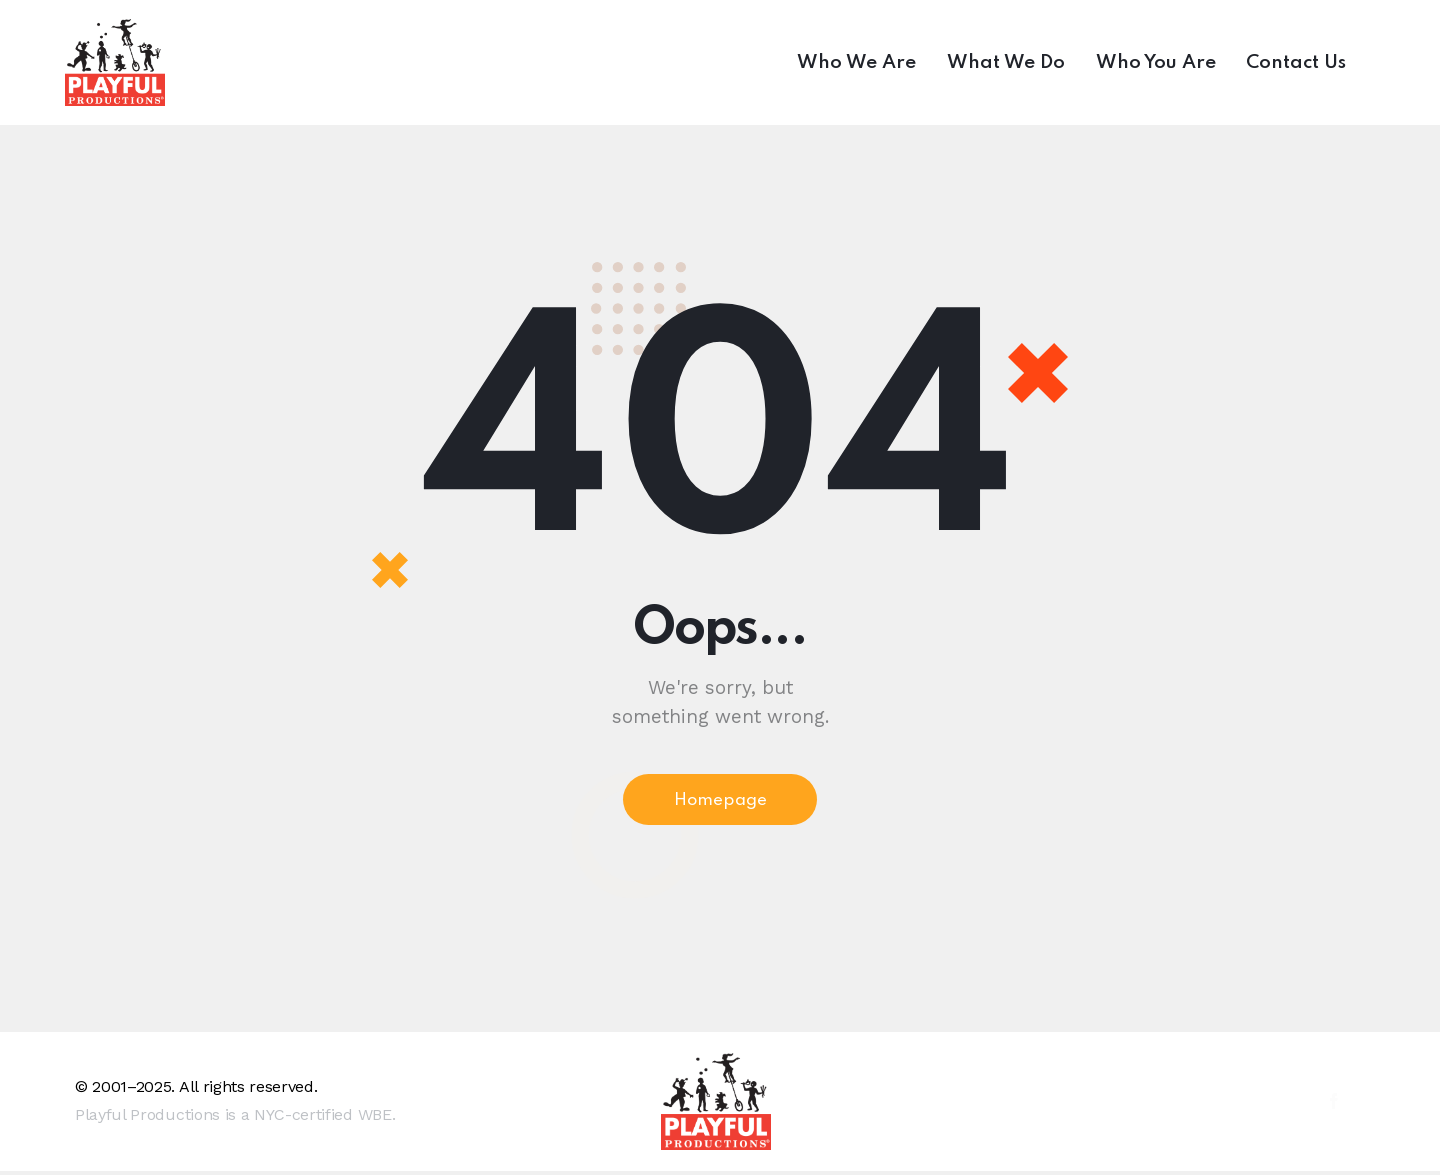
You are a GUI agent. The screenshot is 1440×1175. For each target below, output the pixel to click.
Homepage (720, 802)
